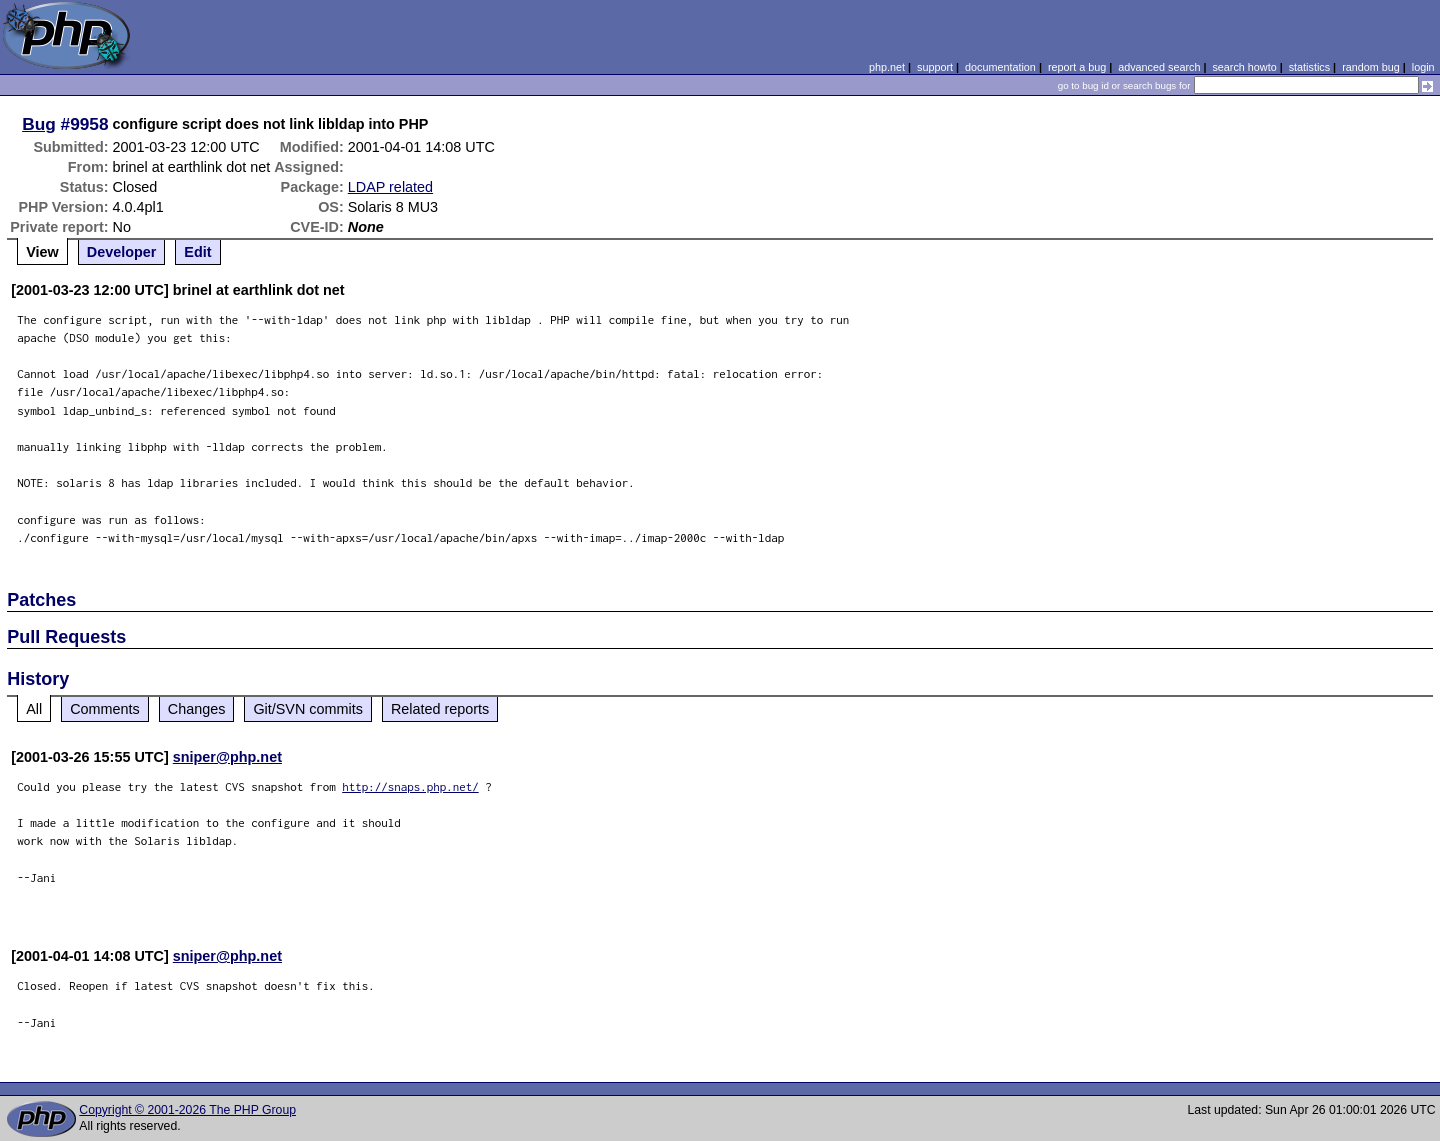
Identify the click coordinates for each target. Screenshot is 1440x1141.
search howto (1244, 67)
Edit (197, 252)
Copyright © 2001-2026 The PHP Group (187, 1110)
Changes (197, 709)
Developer (122, 252)
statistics (1309, 67)
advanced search (1159, 67)
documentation (1000, 67)
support (935, 67)
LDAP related (390, 187)
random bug (1371, 67)
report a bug (1077, 67)
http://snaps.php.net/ (410, 786)
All (34, 709)
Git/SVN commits (308, 709)
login (1423, 67)
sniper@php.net (227, 757)
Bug (39, 124)
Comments (105, 709)
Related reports (440, 709)
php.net (887, 67)
